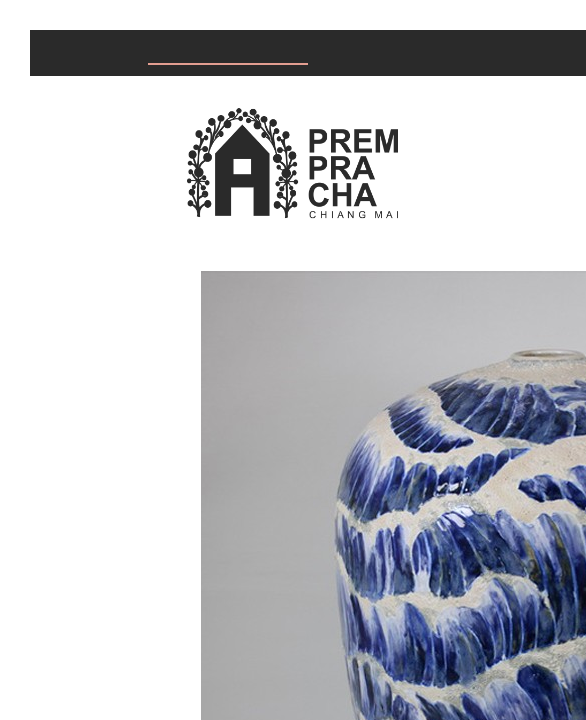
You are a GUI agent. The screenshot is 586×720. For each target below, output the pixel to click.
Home (73, 53)
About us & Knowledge (452, 53)
